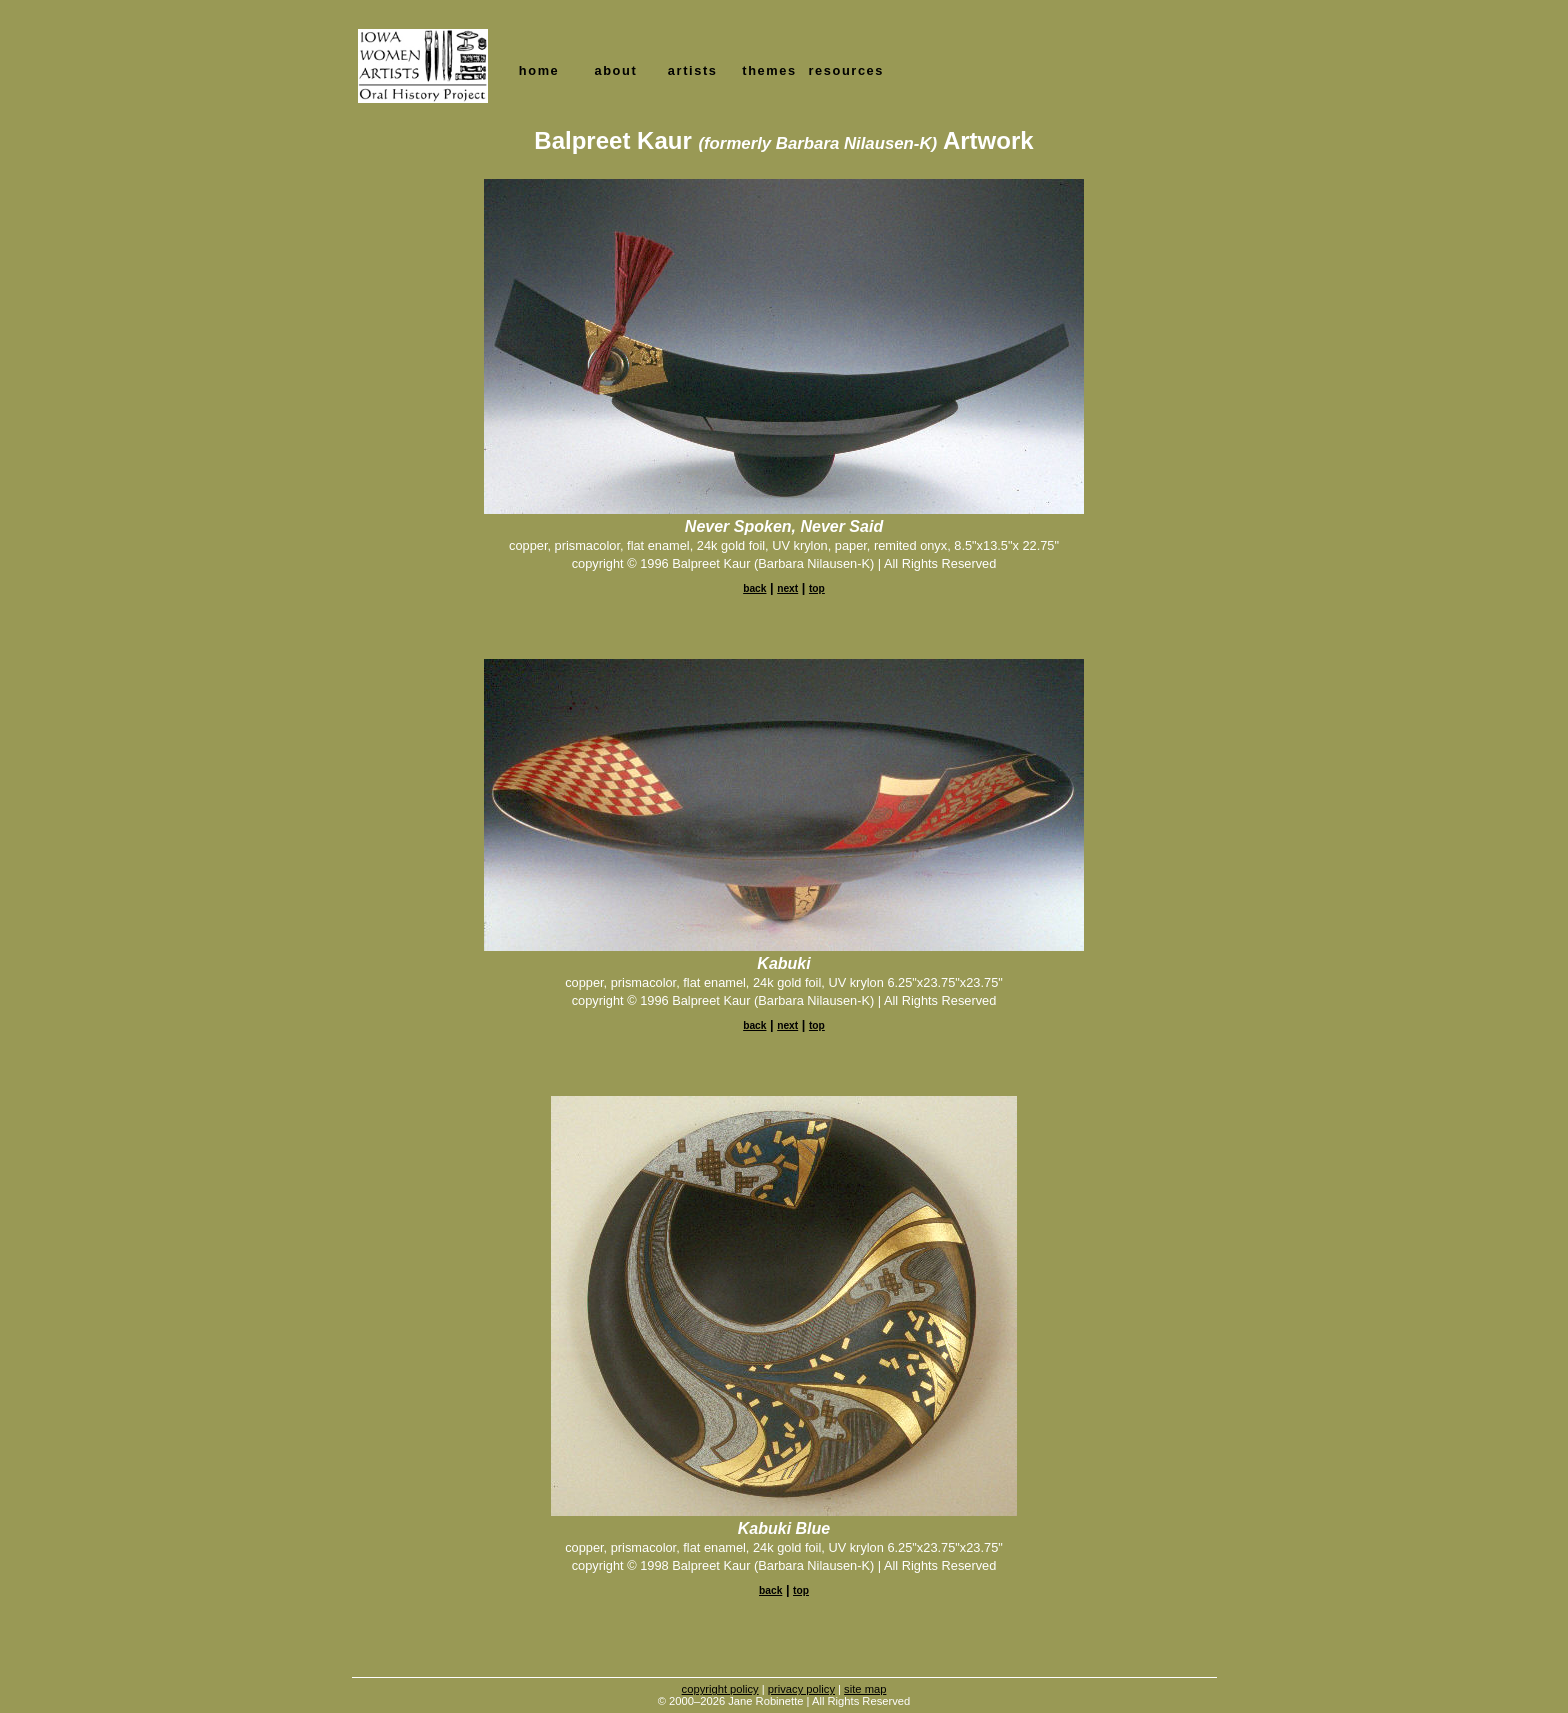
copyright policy (720, 1689)
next (787, 588)
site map (865, 1689)
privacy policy (801, 1689)
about (615, 70)
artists (693, 70)
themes (769, 70)
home (539, 70)
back (754, 588)
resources (846, 70)
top (817, 588)
